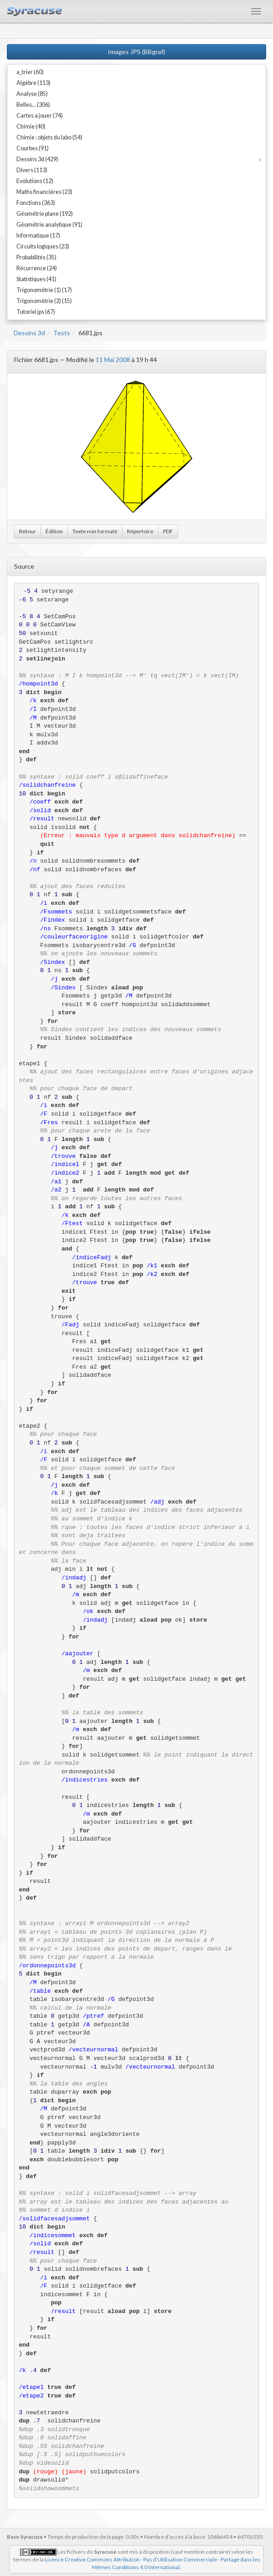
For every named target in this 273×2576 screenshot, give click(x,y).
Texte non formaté (94, 531)
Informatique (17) (38, 235)
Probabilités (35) (36, 257)
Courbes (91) (32, 148)
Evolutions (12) (34, 181)
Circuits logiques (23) (42, 246)
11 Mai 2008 (113, 359)
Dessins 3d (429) (37, 159)
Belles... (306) (33, 104)
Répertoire (140, 531)
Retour (27, 531)
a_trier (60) (30, 72)
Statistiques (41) (36, 279)
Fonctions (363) (35, 202)
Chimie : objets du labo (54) (49, 137)
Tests (61, 333)
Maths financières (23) (44, 192)
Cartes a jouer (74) (39, 115)
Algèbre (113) (33, 82)
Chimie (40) (31, 126)
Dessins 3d (29, 333)
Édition (54, 531)
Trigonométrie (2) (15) (44, 301)
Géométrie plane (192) (44, 213)
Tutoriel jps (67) (35, 311)
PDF (168, 531)
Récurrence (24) (36, 268)
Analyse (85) (32, 93)
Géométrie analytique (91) (49, 224)
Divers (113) (31, 170)
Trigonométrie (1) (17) (44, 290)
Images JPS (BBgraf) (136, 51)
